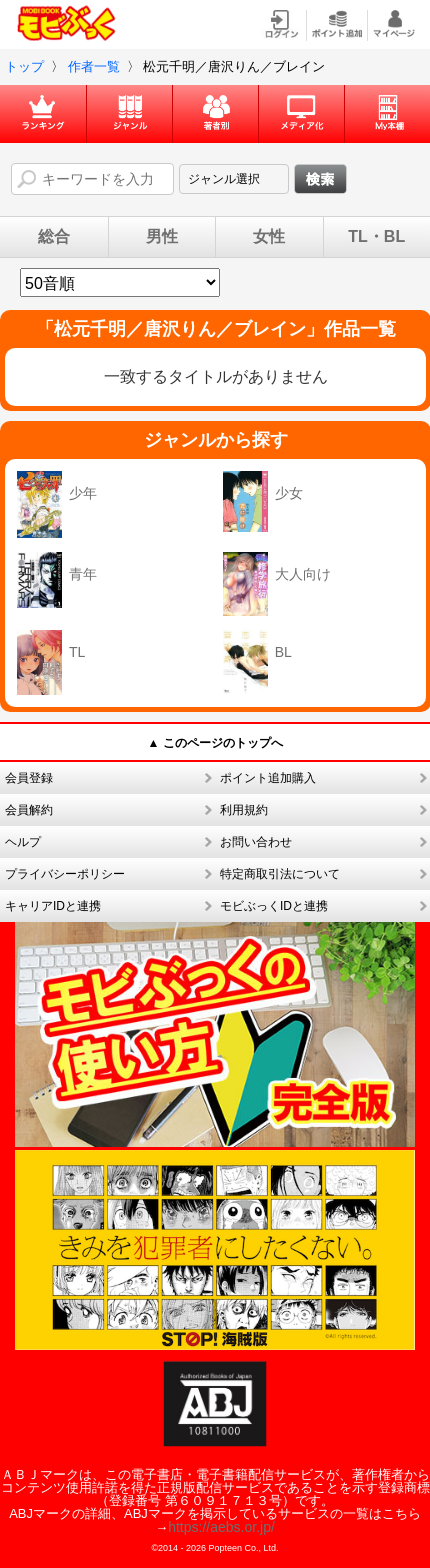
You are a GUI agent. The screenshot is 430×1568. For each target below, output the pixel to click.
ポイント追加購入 (268, 778)
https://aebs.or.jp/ (221, 1527)
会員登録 (29, 778)
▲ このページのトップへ (214, 743)
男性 (162, 237)
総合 (54, 237)
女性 (269, 237)
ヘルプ (23, 842)
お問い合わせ (256, 842)
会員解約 (29, 810)
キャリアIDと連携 (53, 906)
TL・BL (376, 237)
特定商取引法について (280, 874)
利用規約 (244, 810)
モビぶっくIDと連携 (274, 906)
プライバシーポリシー (65, 874)
